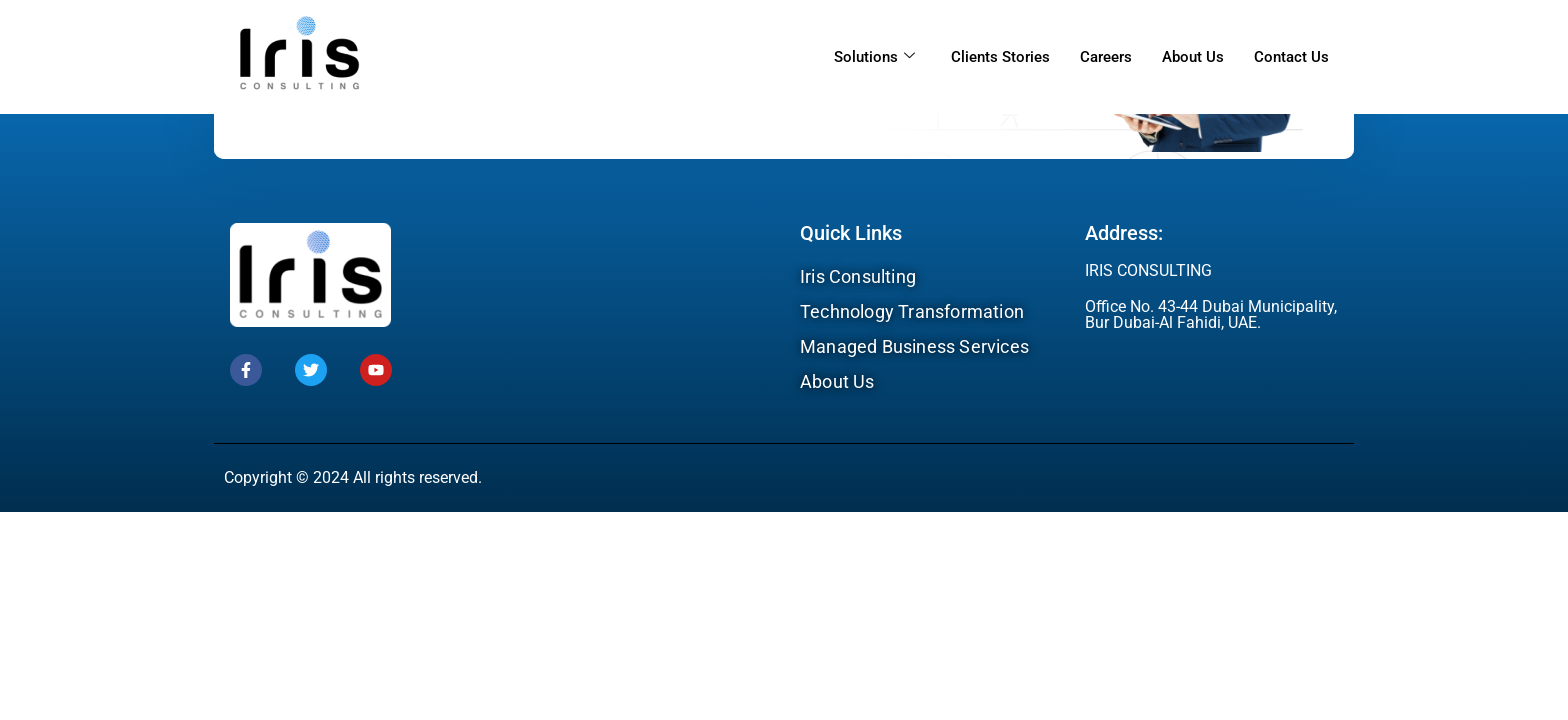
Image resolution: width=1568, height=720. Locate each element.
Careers (1106, 57)
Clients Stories (1000, 57)
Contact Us (1291, 57)
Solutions (874, 57)
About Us (1193, 57)
